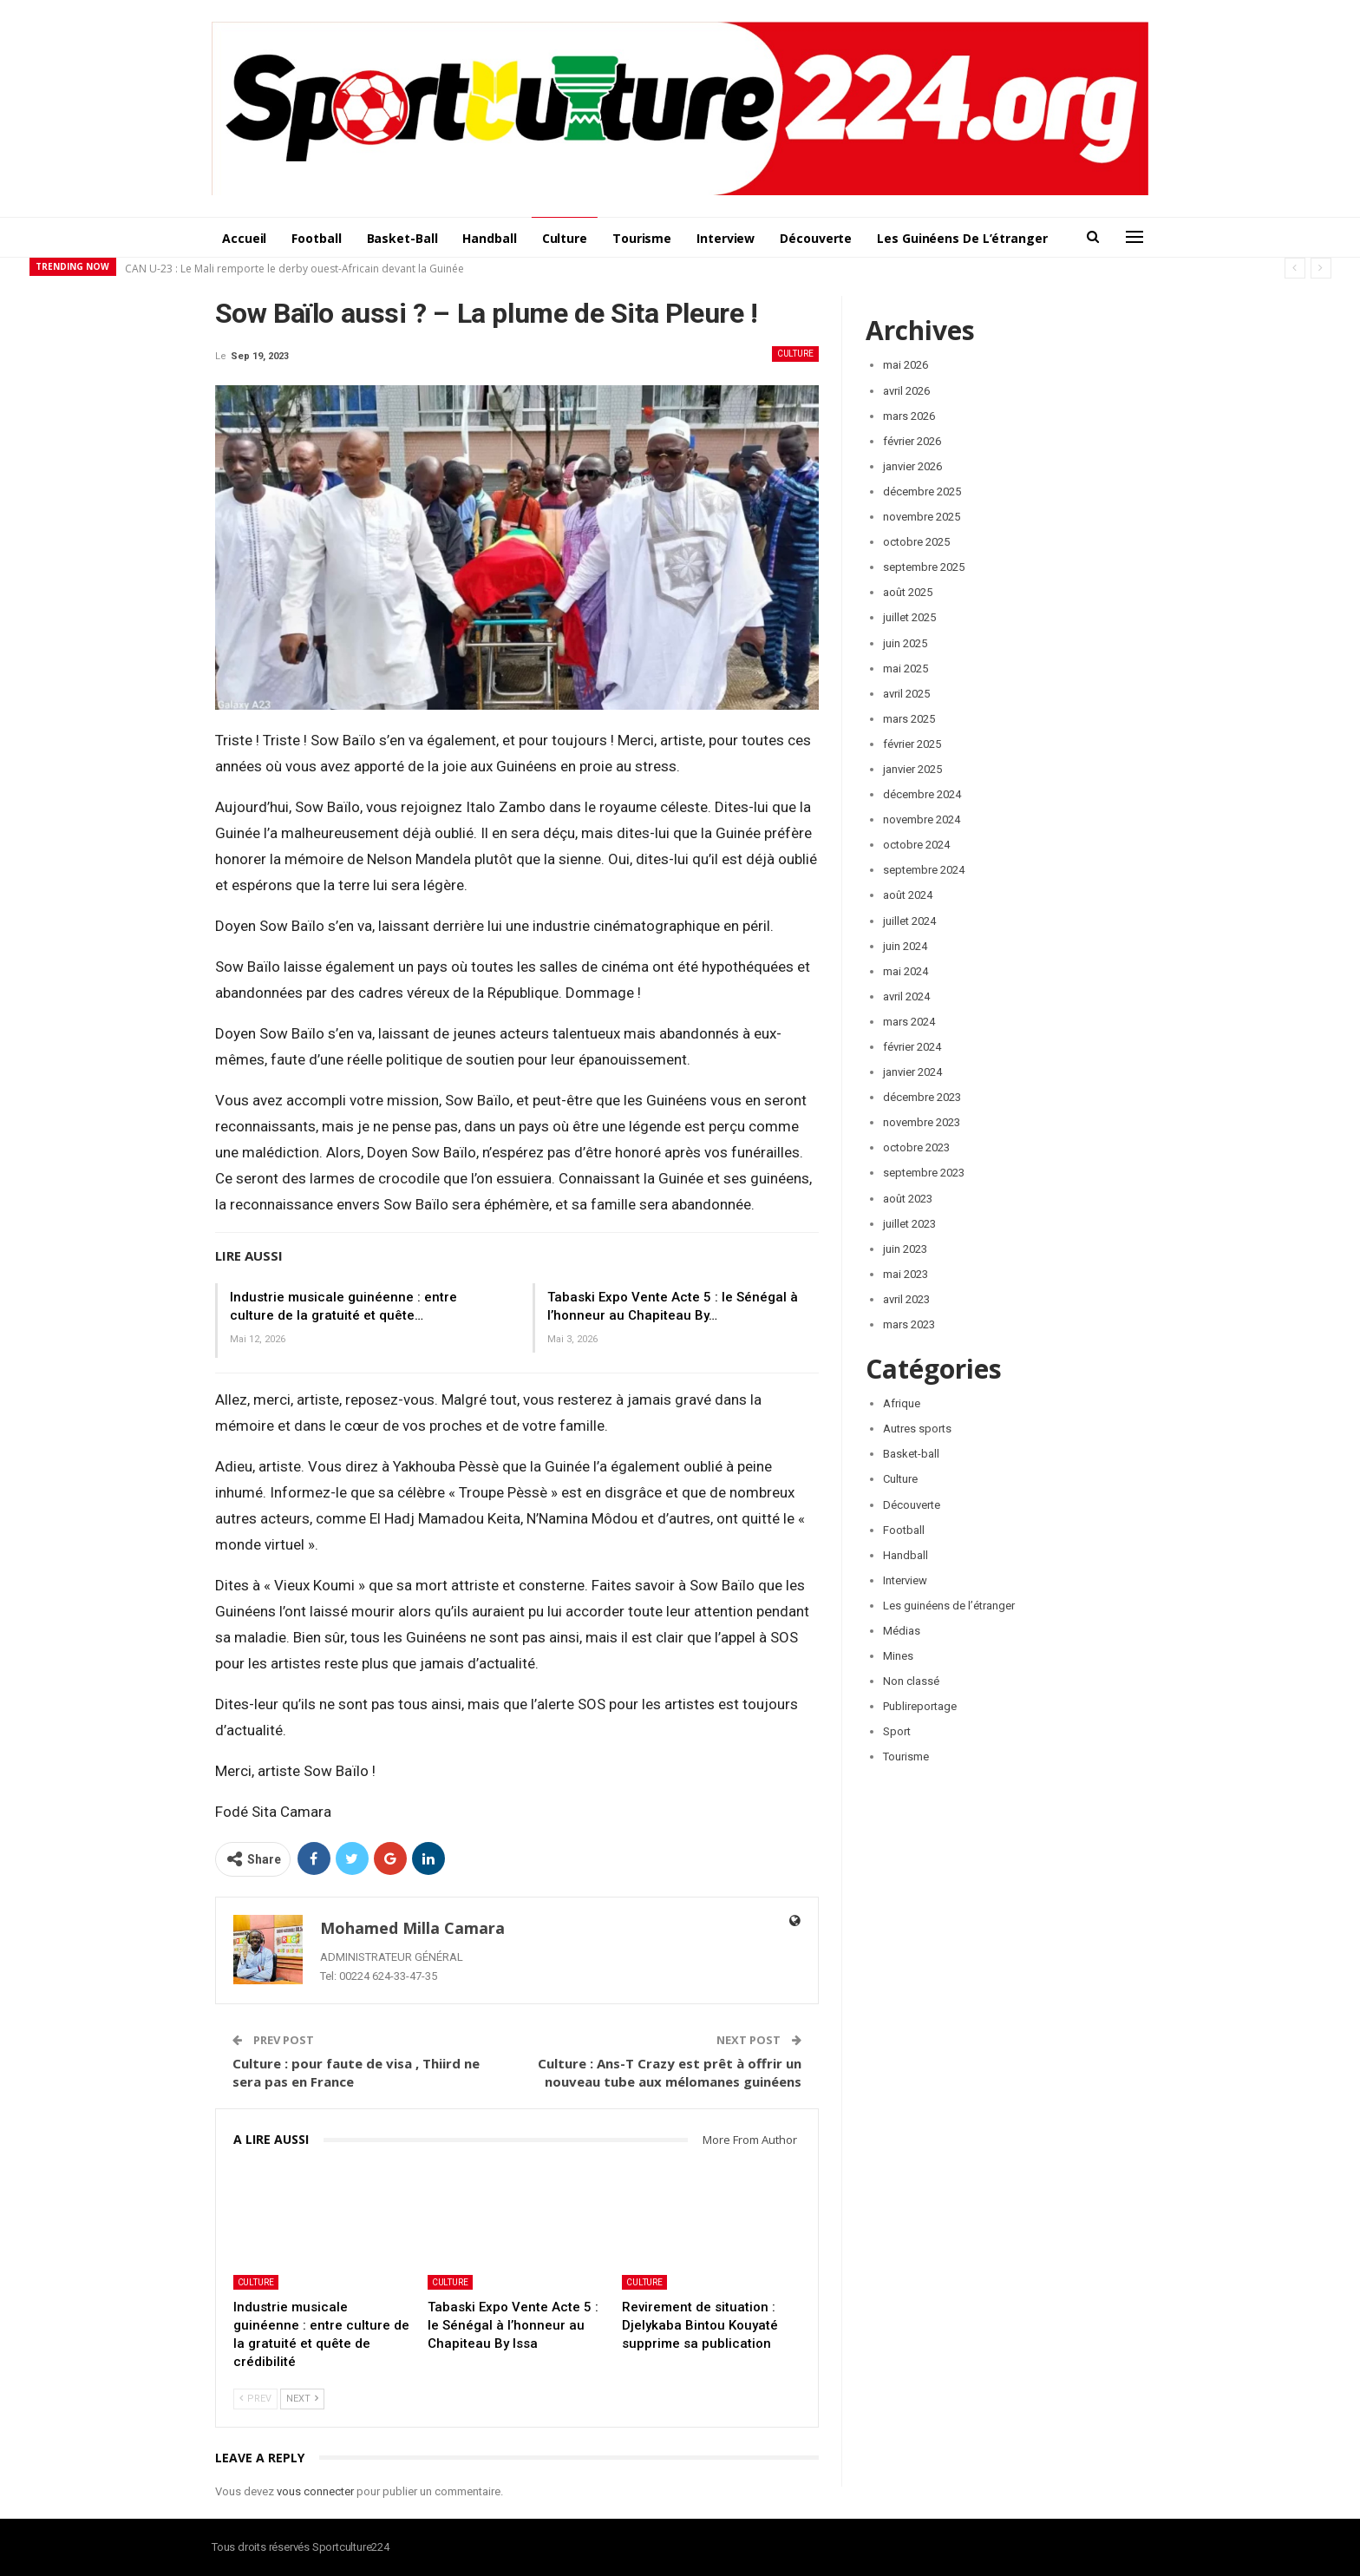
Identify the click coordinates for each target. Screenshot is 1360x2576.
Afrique (901, 1403)
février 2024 (912, 1046)
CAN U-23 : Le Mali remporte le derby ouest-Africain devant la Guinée (294, 268)
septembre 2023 (923, 1172)
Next (302, 2398)
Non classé (911, 1681)
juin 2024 (905, 946)
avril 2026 (906, 390)
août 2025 (907, 592)
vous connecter (315, 2491)
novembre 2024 (921, 819)
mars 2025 (909, 718)
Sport (897, 1731)
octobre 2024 (916, 844)
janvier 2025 (912, 769)
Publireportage (920, 1706)
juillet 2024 (909, 920)
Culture (564, 238)
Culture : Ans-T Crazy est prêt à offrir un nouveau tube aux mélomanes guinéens (669, 2072)
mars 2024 (909, 1021)
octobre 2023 (916, 1147)
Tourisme (641, 238)
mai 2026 (905, 364)
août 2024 (907, 894)
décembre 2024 (922, 794)
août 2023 (907, 1198)
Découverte (816, 238)
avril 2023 (906, 1299)
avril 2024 (906, 996)
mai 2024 (905, 971)
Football (316, 238)
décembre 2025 (922, 491)
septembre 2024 (923, 869)
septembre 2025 (923, 567)
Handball (489, 238)
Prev (255, 2398)
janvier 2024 (912, 1071)
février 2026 (912, 441)
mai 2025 (905, 668)
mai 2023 (905, 1274)
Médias (901, 1630)
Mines (898, 1655)
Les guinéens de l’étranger (949, 1605)
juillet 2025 (909, 617)
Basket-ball (402, 238)
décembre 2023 (922, 1097)
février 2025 (912, 744)
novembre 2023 (921, 1122)
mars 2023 (909, 1324)
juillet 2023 (909, 1223)
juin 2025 (905, 643)
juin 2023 (905, 1248)
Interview (725, 238)
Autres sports (917, 1428)
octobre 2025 (916, 541)
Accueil (244, 238)
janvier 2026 (912, 466)
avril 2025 (906, 693)
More (893, 238)
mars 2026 (909, 416)
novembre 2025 (921, 516)
